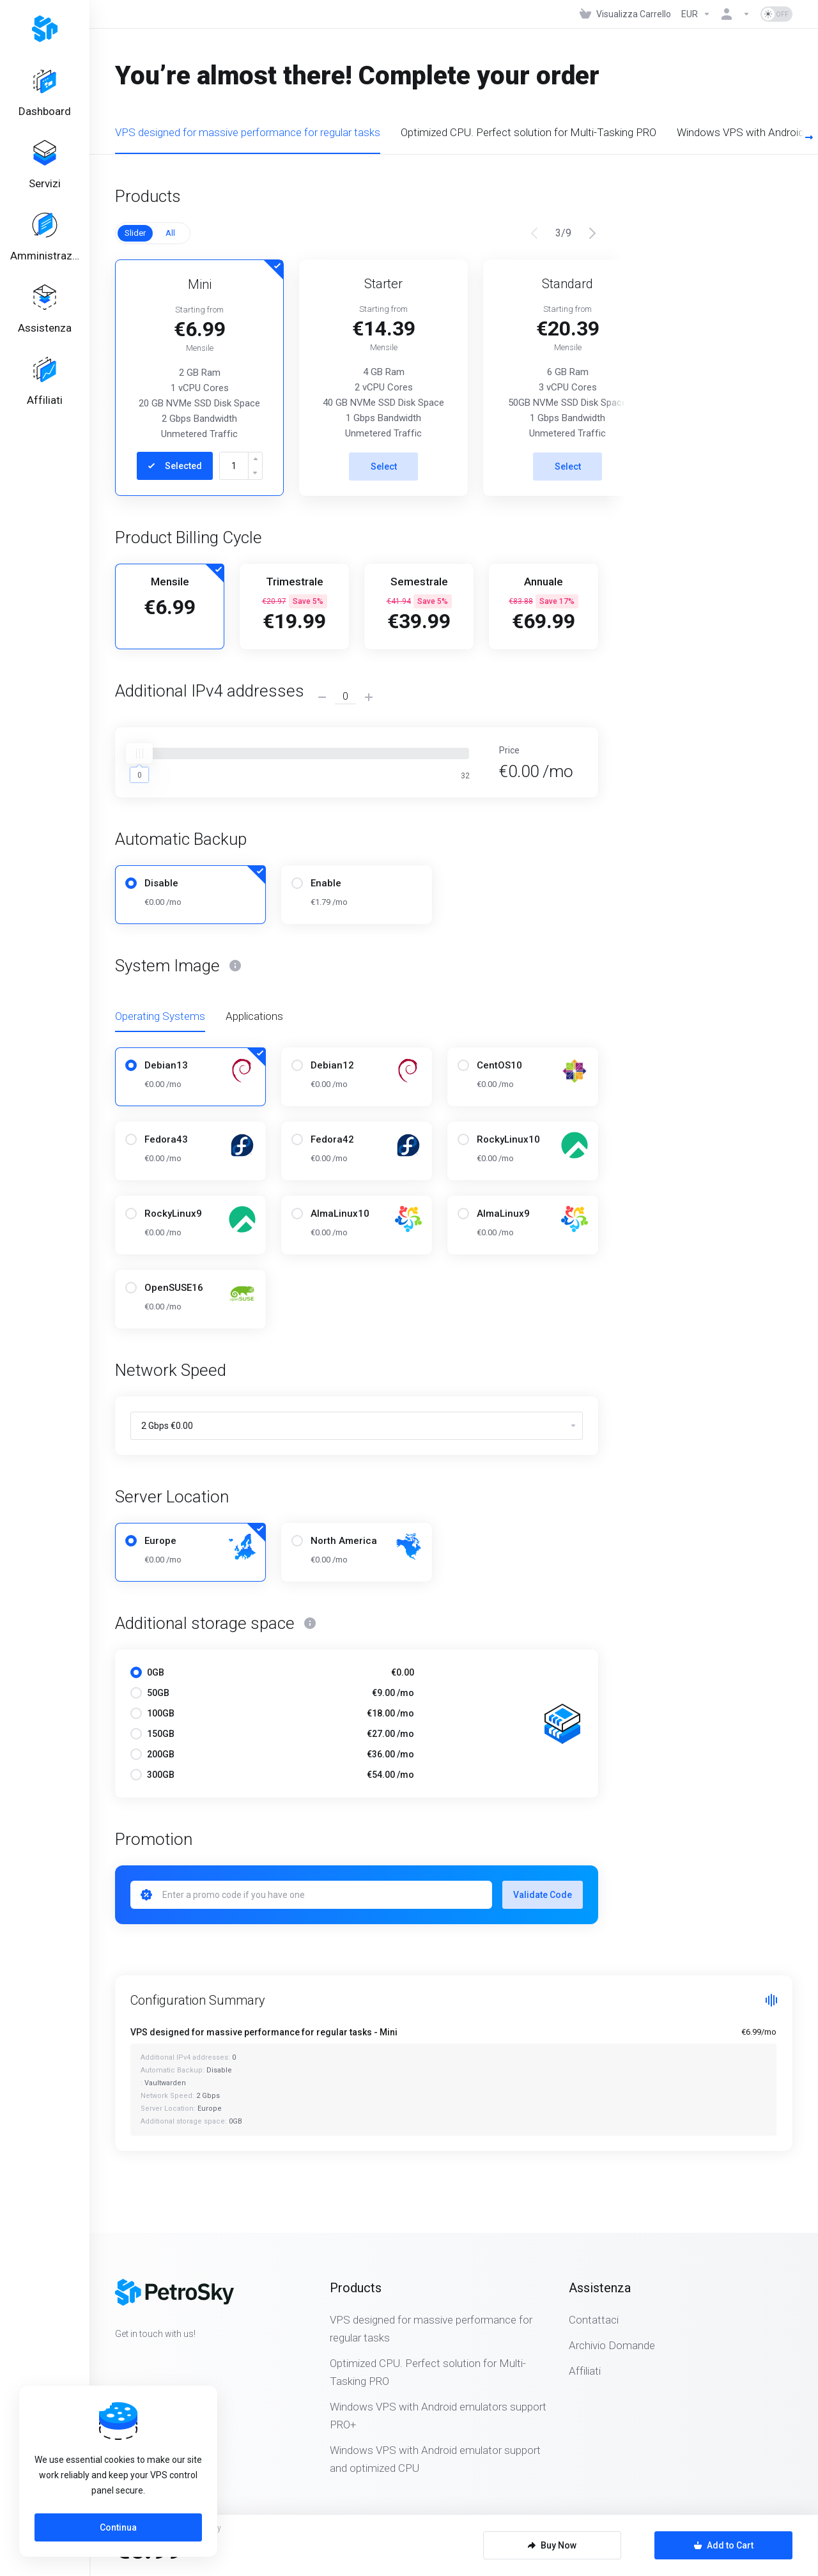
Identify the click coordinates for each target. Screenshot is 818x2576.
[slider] (139, 753)
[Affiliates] (44, 382)
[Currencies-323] (696, 14)
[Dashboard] (44, 93)
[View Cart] (625, 14)
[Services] (44, 165)
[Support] (44, 310)
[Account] (735, 14)
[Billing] (44, 238)
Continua (118, 2527)
